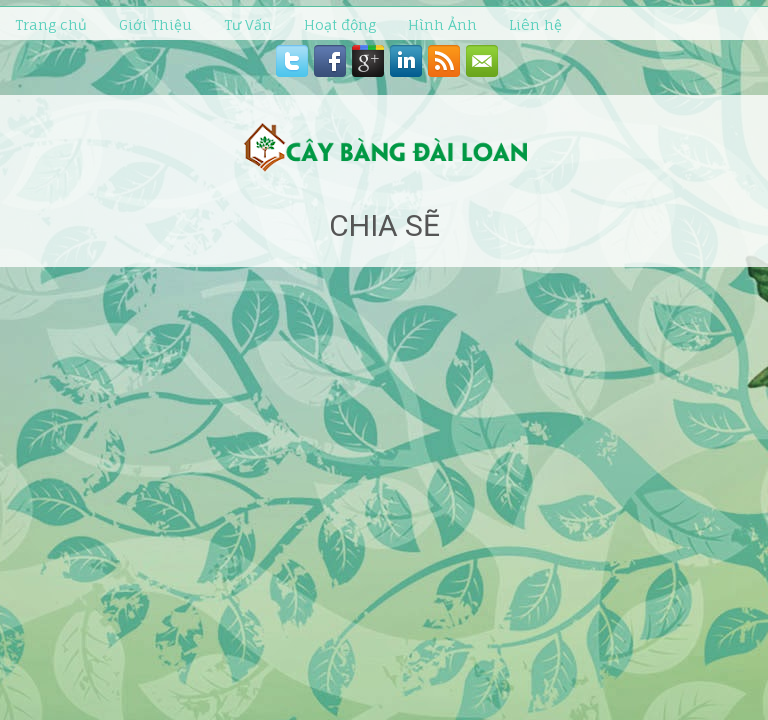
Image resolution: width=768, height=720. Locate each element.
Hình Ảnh (442, 24)
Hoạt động (340, 24)
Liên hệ (535, 24)
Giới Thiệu (155, 24)
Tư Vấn (248, 24)
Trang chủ (51, 24)
